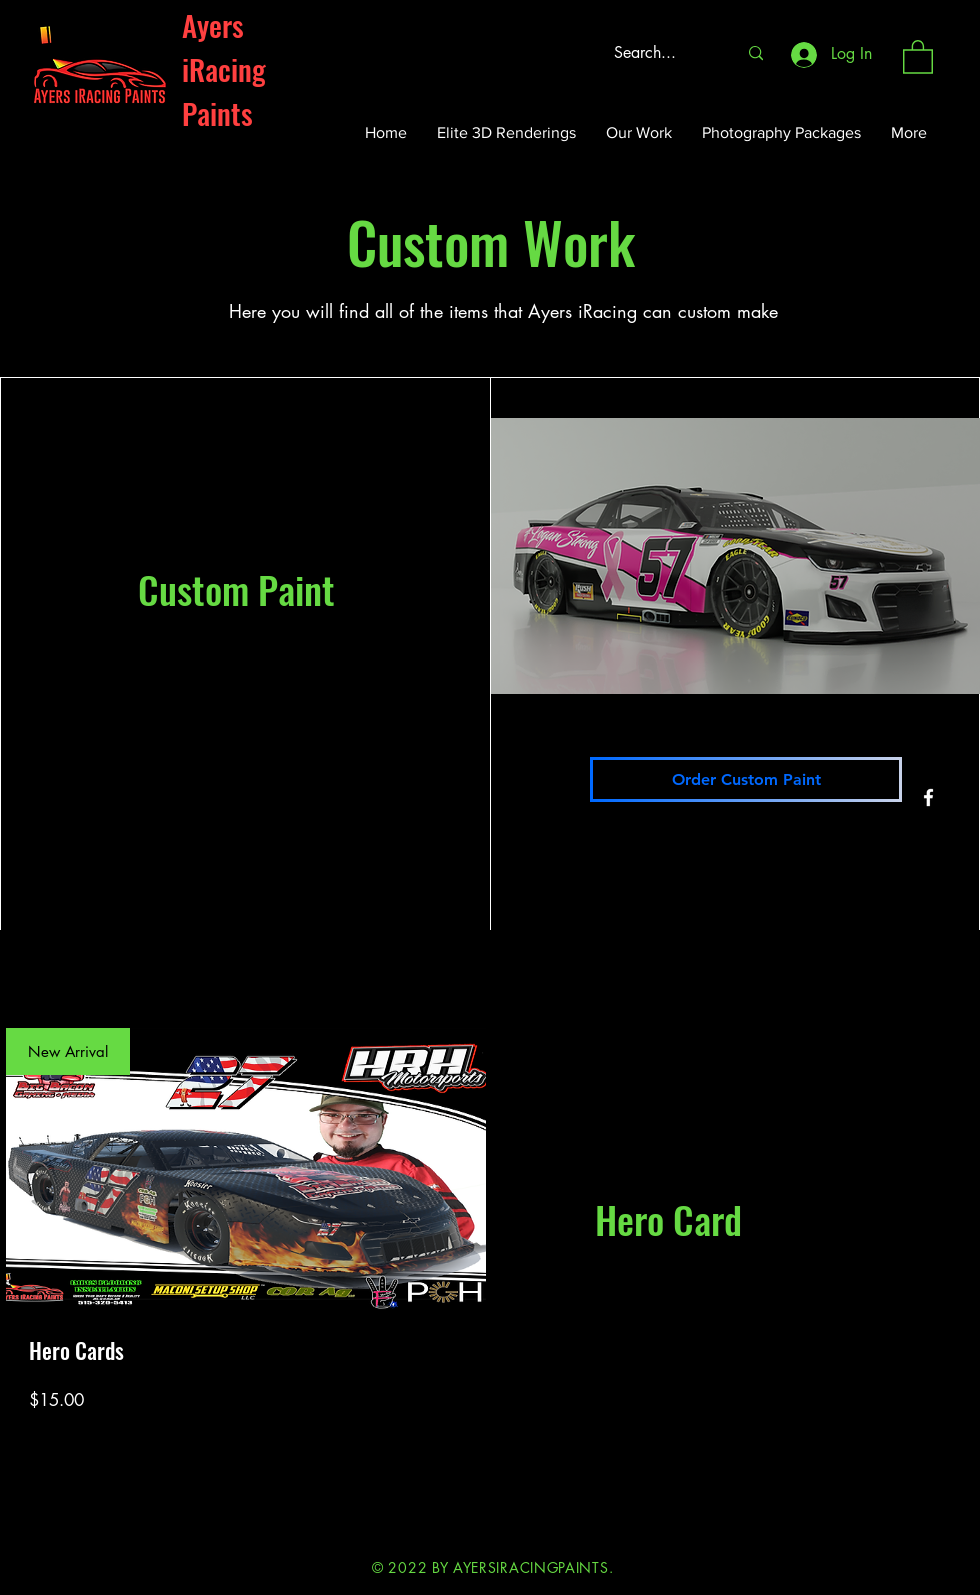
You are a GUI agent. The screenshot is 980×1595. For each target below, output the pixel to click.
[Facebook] (928, 797)
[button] (918, 56)
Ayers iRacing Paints (224, 68)
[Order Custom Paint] (746, 779)
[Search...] (660, 53)
